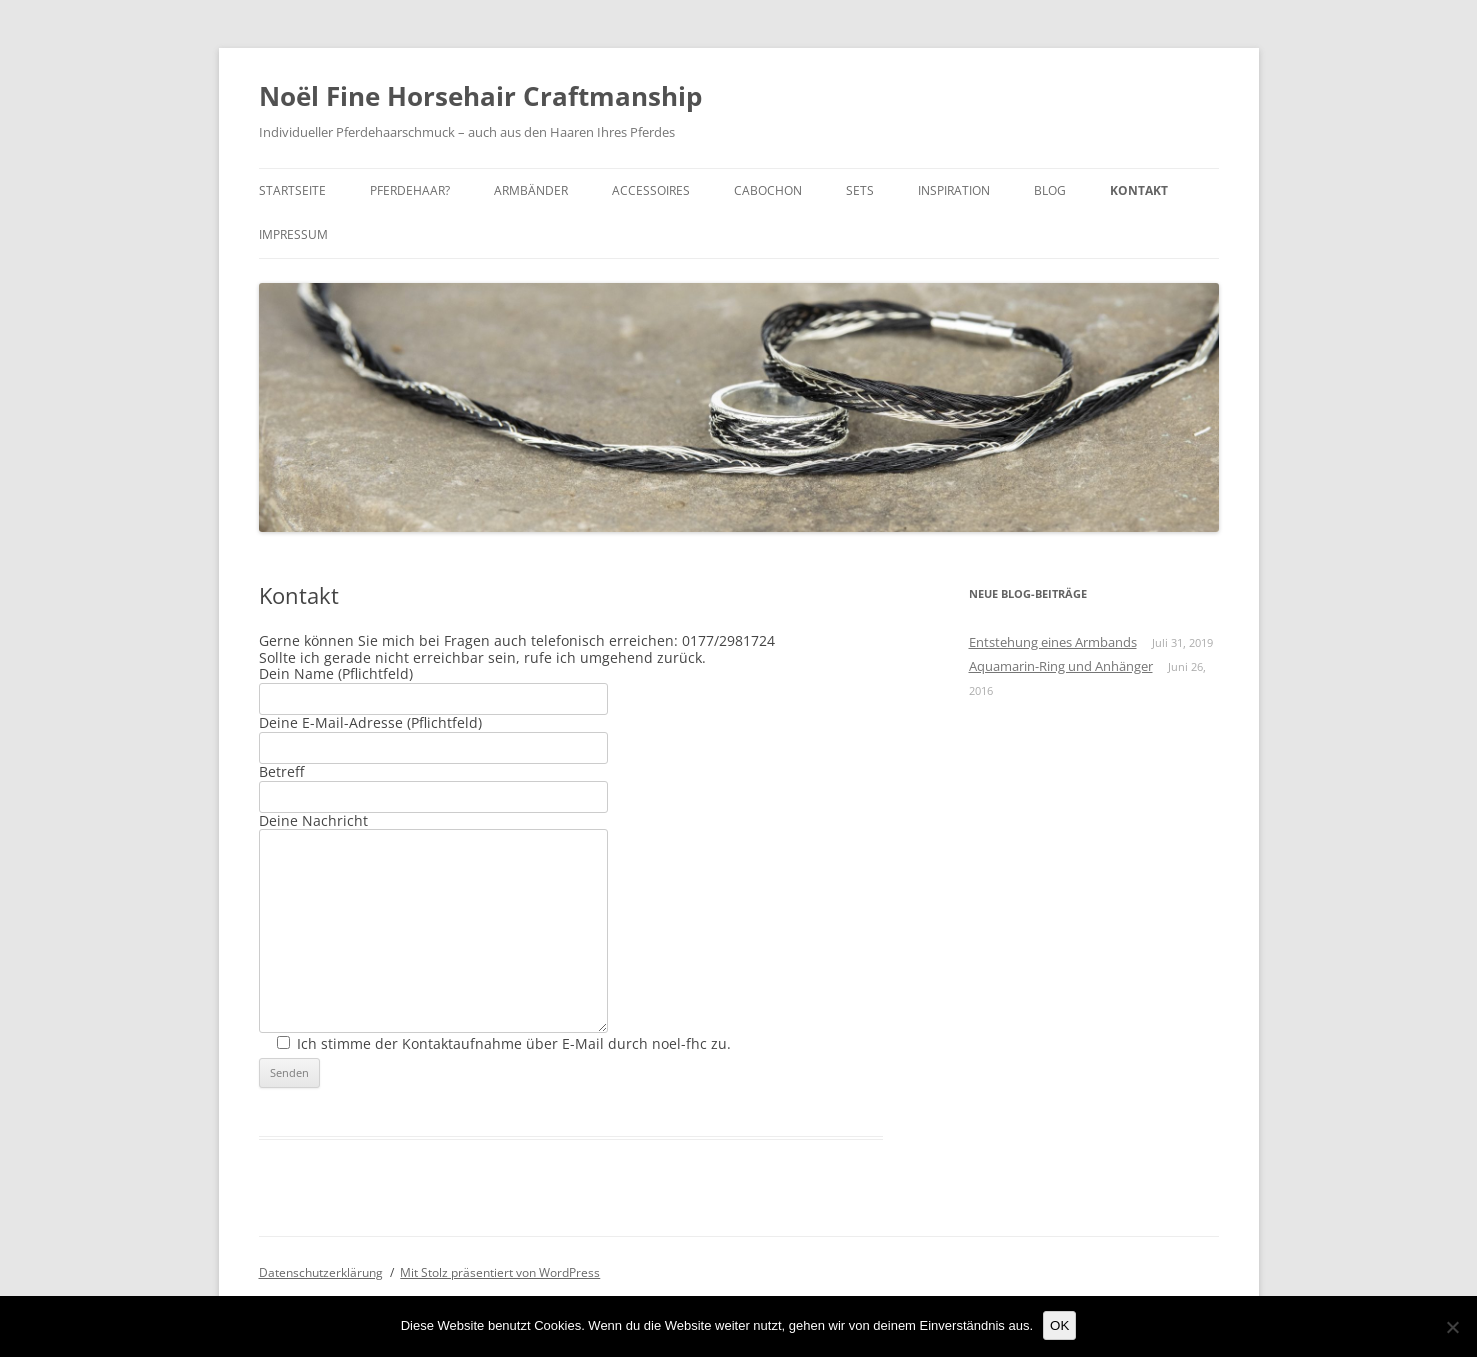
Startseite (292, 190)
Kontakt (1139, 190)
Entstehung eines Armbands (1053, 642)
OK (1059, 1325)
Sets (860, 190)
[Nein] (1452, 1327)
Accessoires (651, 190)
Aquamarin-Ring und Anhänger (1061, 666)
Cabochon (768, 190)
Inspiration (954, 190)
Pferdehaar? (410, 190)
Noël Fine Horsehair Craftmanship (480, 96)
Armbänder (531, 190)
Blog (1050, 190)
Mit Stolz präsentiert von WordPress (500, 1272)
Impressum (293, 234)
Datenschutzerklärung (321, 1272)
